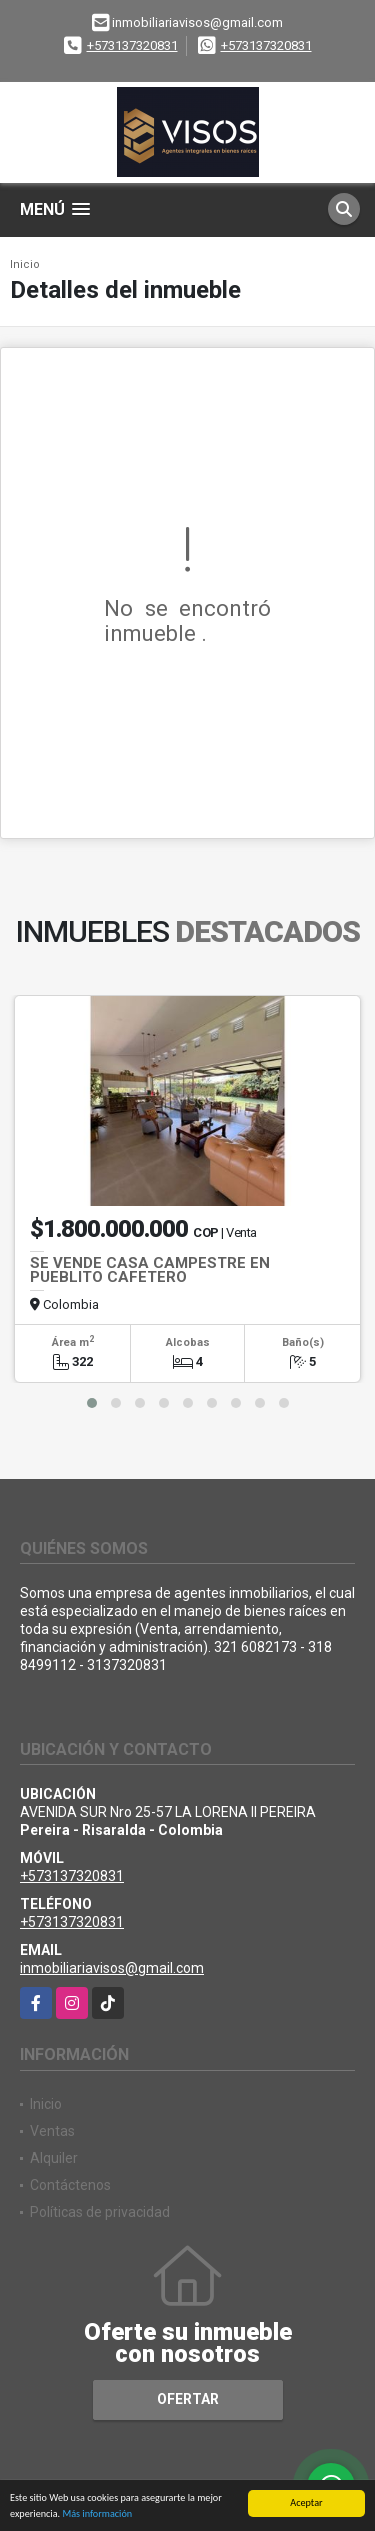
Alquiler (54, 2158)
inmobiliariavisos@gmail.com (112, 1968)
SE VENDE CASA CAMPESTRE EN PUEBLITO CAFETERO (150, 1270)
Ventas (52, 2131)
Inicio (25, 264)
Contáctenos (70, 2185)
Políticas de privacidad (100, 2212)
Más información (97, 2514)
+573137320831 (132, 45)
